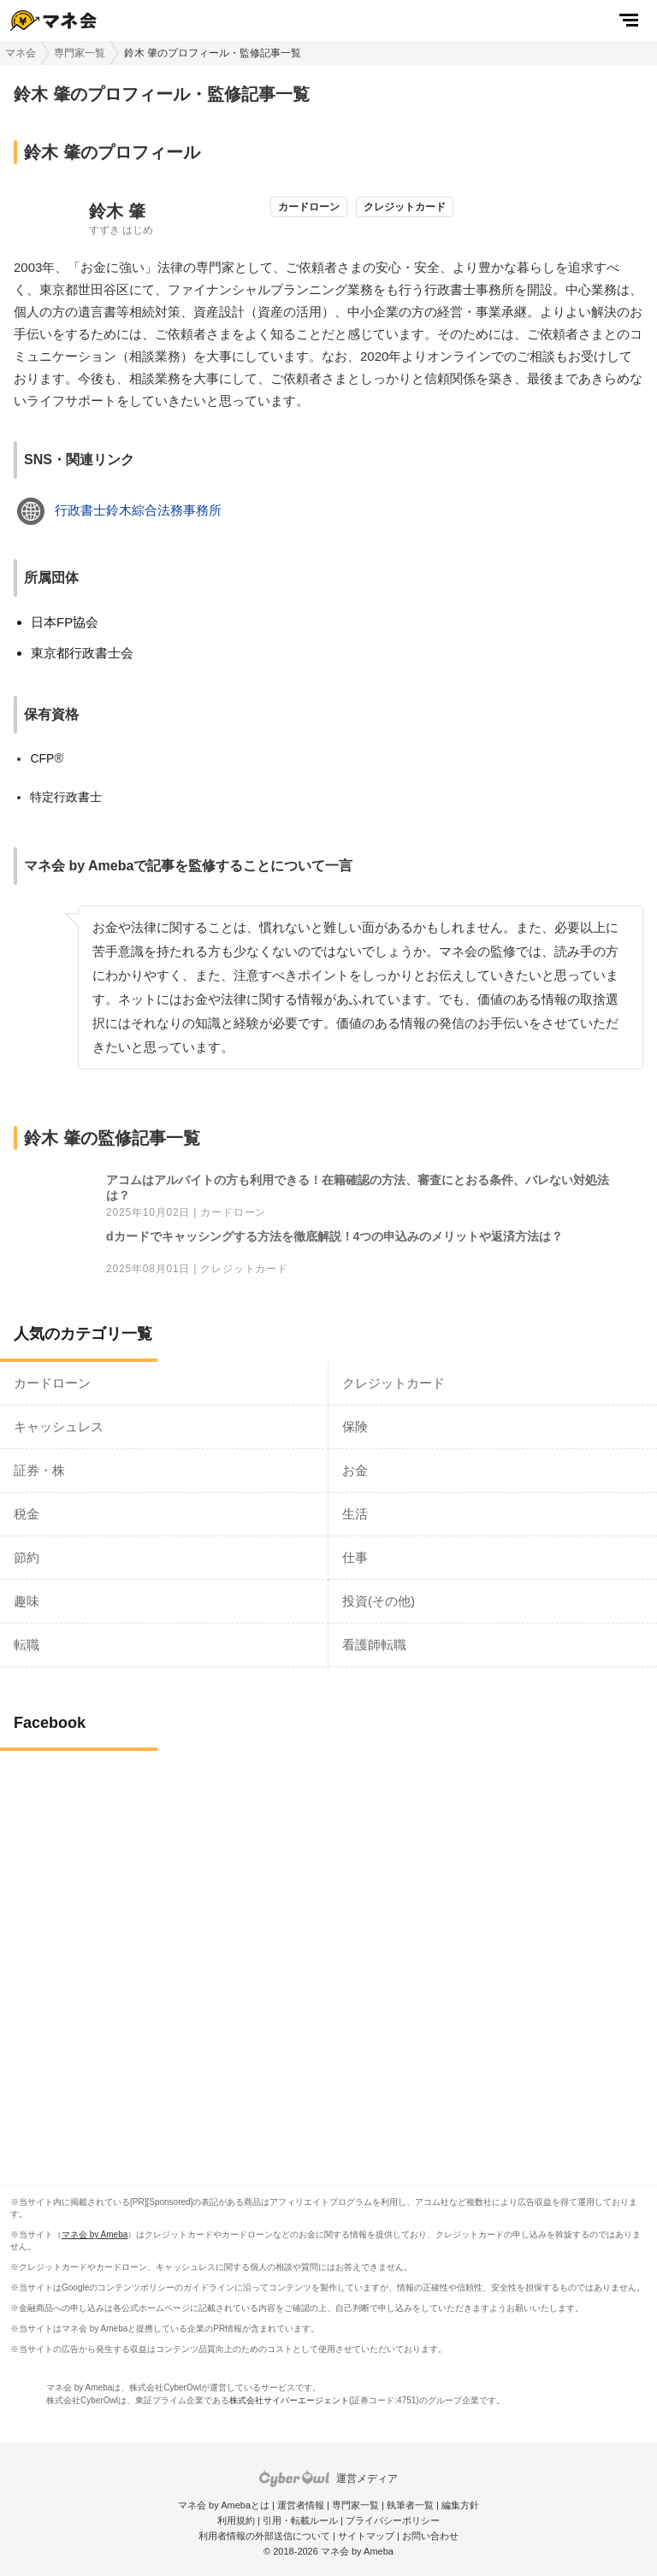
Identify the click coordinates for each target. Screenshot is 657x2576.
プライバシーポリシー (393, 2520)
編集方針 (460, 2505)
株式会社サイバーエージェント (289, 2400)
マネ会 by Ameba (94, 2234)
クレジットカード (243, 1269)
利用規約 (236, 2520)
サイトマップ (366, 2536)
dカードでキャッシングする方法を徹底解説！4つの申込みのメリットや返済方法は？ (334, 1236)
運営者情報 (300, 2505)
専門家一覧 (79, 53)
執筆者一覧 (410, 2505)
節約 (26, 1557)
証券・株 (39, 1470)
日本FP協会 (64, 622)
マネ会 (20, 53)
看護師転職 (374, 1644)
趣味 (26, 1601)
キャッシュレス (59, 1426)
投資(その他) (378, 1601)
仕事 (355, 1557)
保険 (355, 1426)
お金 (355, 1470)
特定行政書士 (66, 797)
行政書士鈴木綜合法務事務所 (138, 510)
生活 (355, 1513)
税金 (26, 1513)
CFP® (46, 758)
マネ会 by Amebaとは (223, 2505)
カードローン (233, 1212)
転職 (26, 1644)
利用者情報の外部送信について (264, 2536)
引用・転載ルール (300, 2520)
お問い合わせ (430, 2536)
